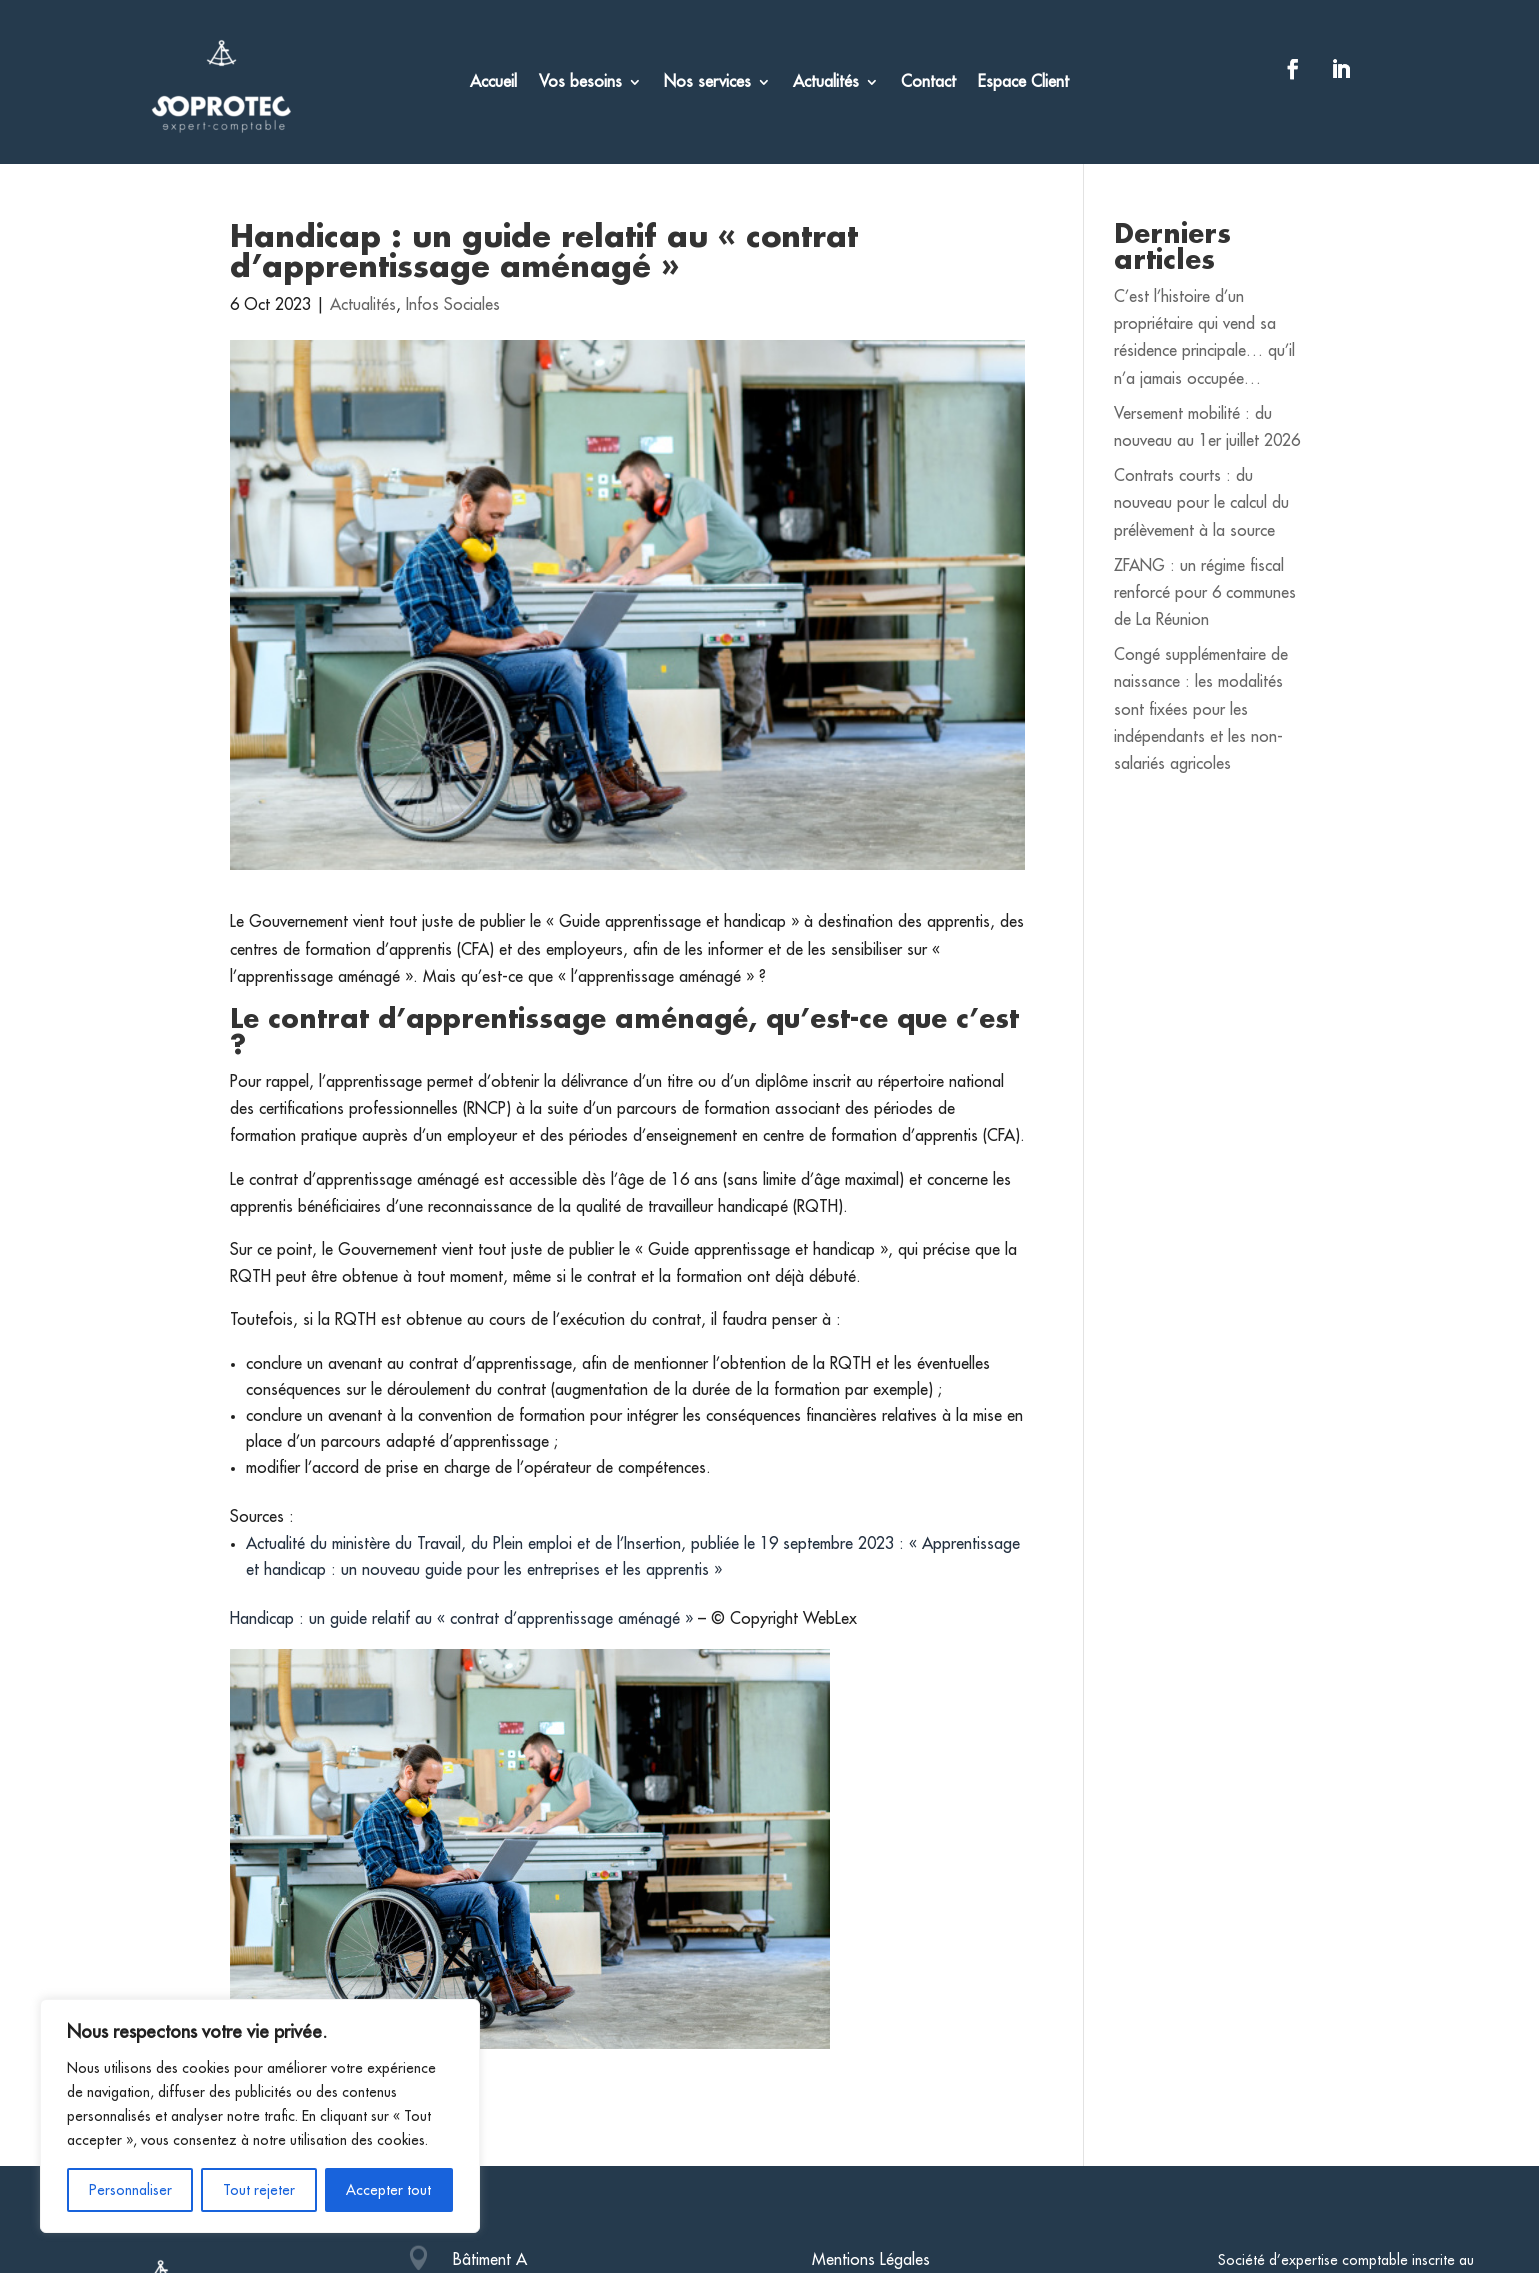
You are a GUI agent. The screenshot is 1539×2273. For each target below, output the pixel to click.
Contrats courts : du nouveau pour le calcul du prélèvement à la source (1201, 503)
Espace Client (1023, 82)
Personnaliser (130, 2190)
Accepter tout (388, 2190)
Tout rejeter (259, 2190)
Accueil (493, 82)
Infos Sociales (453, 305)
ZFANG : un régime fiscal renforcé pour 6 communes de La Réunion (1205, 593)
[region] (260, 2116)
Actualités (826, 82)
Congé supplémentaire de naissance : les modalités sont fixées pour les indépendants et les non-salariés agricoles (1201, 709)
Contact (928, 82)
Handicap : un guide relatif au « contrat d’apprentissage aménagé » (461, 1619)
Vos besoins (580, 82)
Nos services (707, 82)
